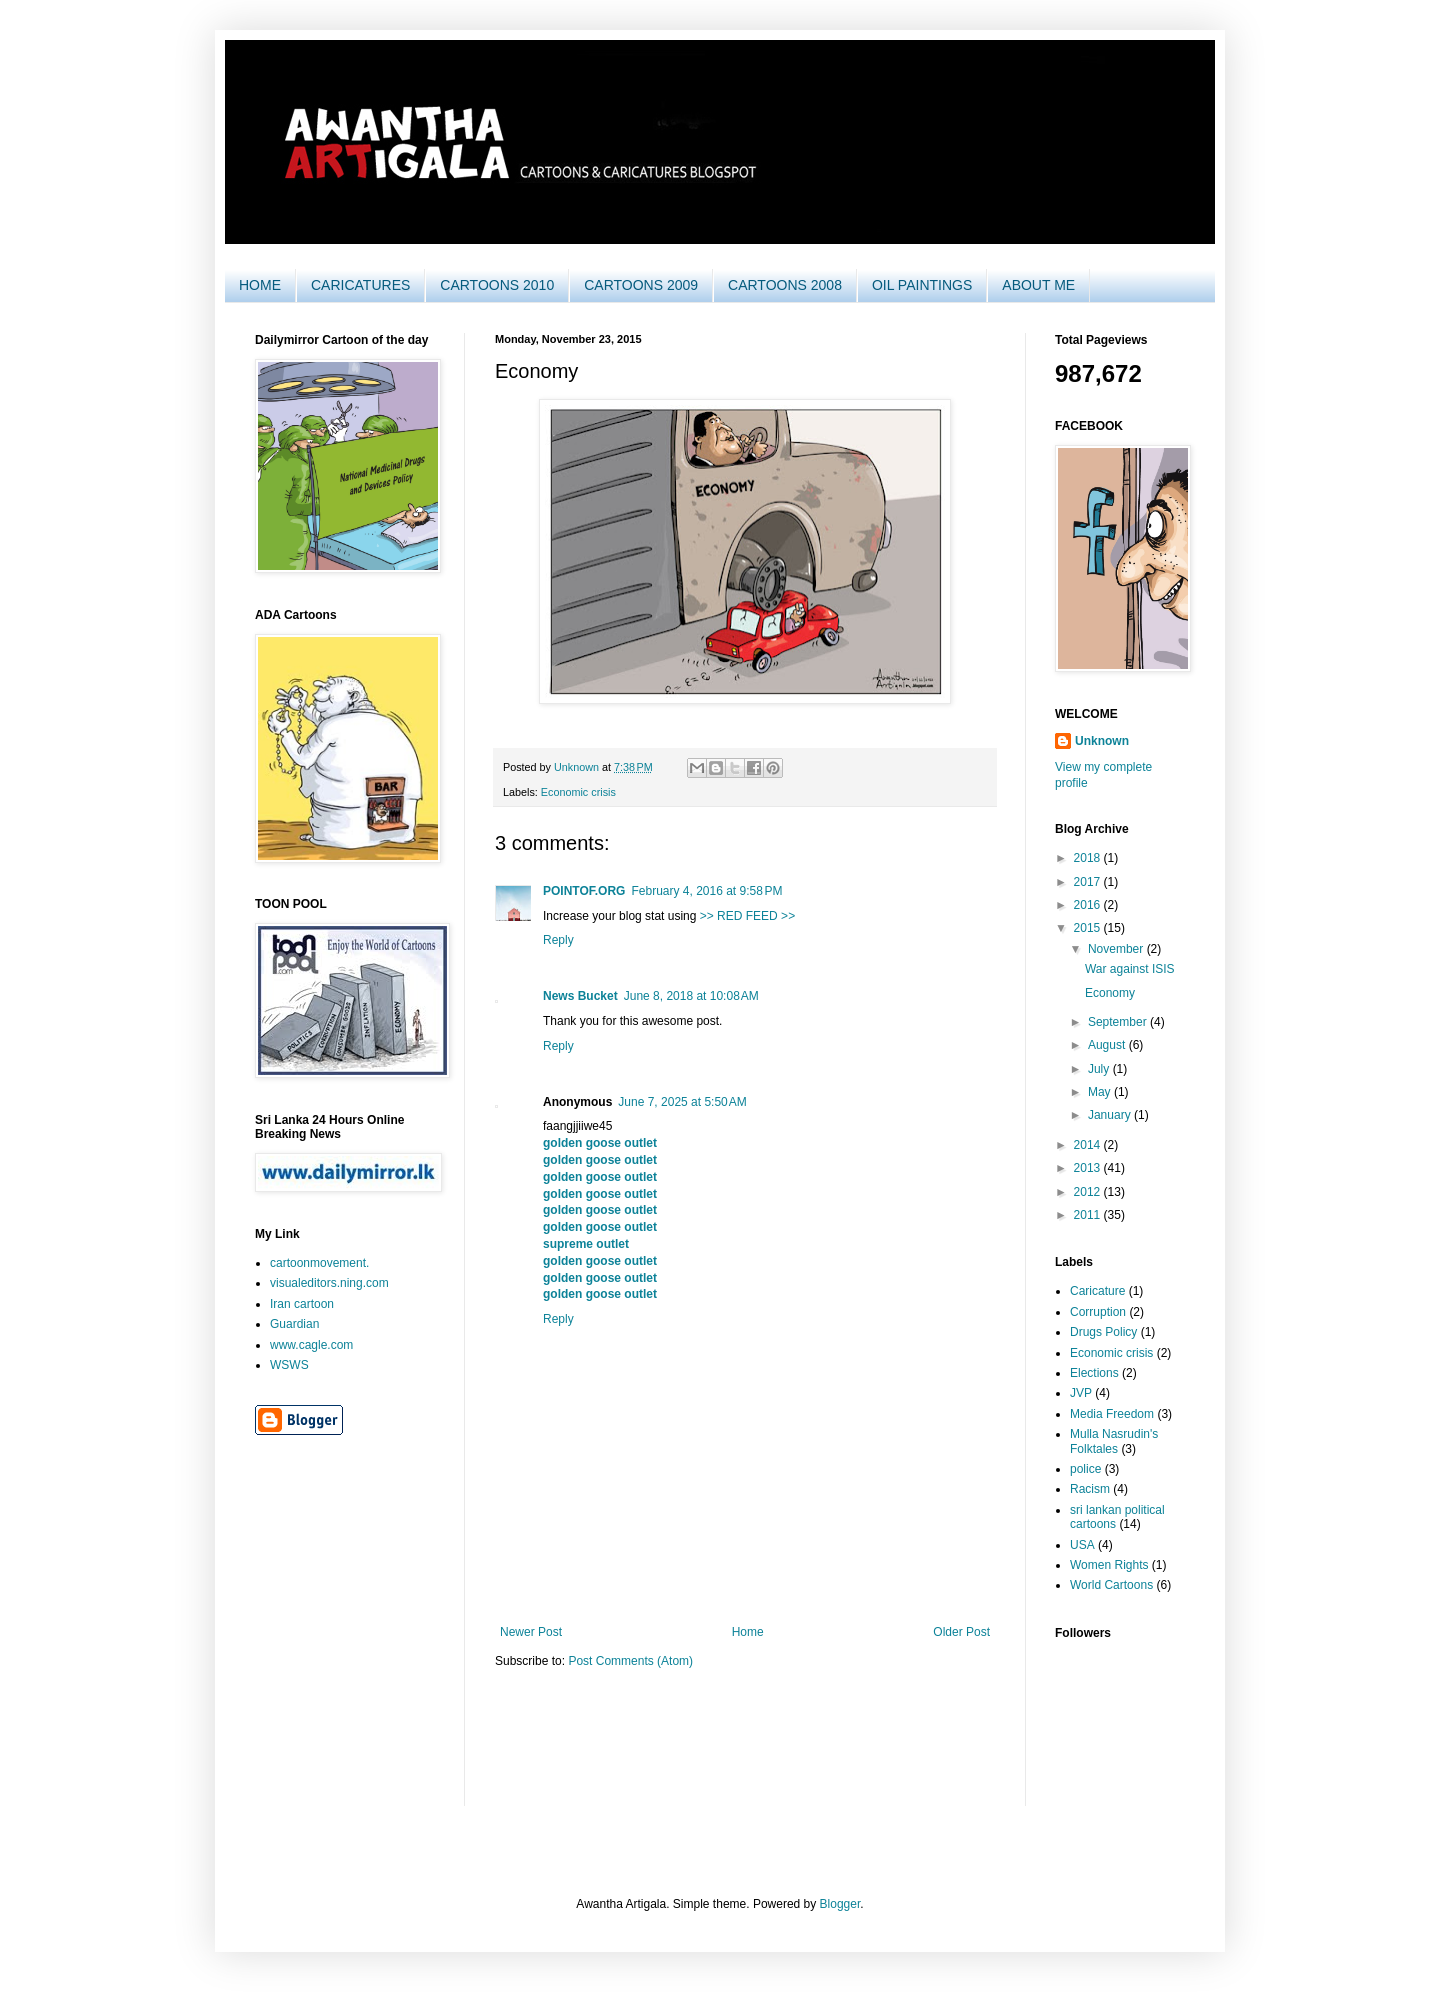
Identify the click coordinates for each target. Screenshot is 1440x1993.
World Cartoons (1111, 1585)
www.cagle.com (311, 1345)
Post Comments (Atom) (630, 1661)
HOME (260, 285)
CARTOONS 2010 (497, 285)
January (1111, 1115)
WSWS (289, 1365)
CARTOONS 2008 (785, 285)
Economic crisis (578, 792)
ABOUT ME (1038, 285)
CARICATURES (360, 285)
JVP (1081, 1393)
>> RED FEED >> (747, 916)
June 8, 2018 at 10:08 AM (691, 996)
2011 (1089, 1215)
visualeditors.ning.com (329, 1283)
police (1085, 1469)
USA (1082, 1545)
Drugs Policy (1103, 1332)
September (1119, 1022)
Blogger (840, 1904)
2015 (1089, 928)
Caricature (1097, 1291)
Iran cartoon (302, 1304)
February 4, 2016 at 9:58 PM (706, 891)
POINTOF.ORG (584, 891)
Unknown (1102, 741)
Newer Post (531, 1632)
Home (748, 1632)
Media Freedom (1112, 1414)
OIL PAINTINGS (922, 285)
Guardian (294, 1324)
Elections (1094, 1373)
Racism (1090, 1489)
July (1100, 1069)
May (1101, 1092)
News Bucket (580, 996)
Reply (558, 940)
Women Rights (1109, 1565)
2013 (1089, 1168)
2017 (1089, 882)
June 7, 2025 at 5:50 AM (682, 1102)
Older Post (961, 1632)
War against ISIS (1130, 969)
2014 (1089, 1145)
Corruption (1098, 1312)
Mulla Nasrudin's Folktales (1114, 1441)
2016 (1089, 905)
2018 (1089, 858)
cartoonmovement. (319, 1263)
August (1108, 1045)
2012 (1089, 1192)
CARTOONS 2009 (641, 285)
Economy (1110, 993)
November (1117, 949)
